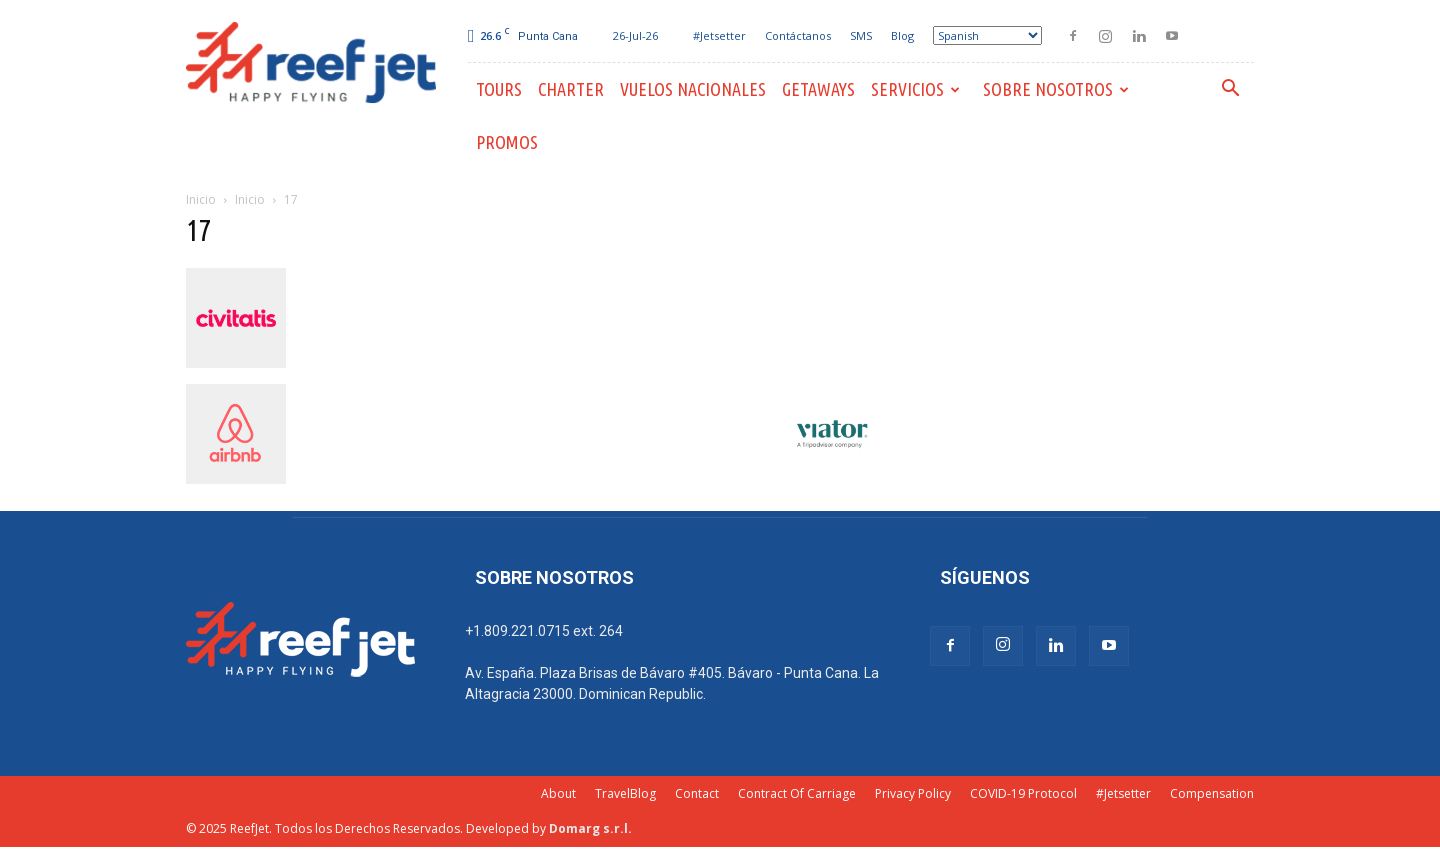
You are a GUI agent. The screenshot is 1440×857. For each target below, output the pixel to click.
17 (199, 230)
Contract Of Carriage (797, 793)
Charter (571, 89)
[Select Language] (987, 35)
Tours (499, 89)
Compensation (1212, 793)
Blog (902, 35)
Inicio (201, 199)
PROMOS (507, 142)
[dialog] (1402, 817)
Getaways (818, 89)
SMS (861, 35)
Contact (697, 793)
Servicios (915, 89)
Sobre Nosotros (1056, 89)
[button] (1230, 90)
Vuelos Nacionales (693, 89)
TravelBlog (625, 793)
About (558, 793)
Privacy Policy (913, 793)
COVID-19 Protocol (1023, 793)
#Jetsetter (719, 35)
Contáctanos (798, 35)
